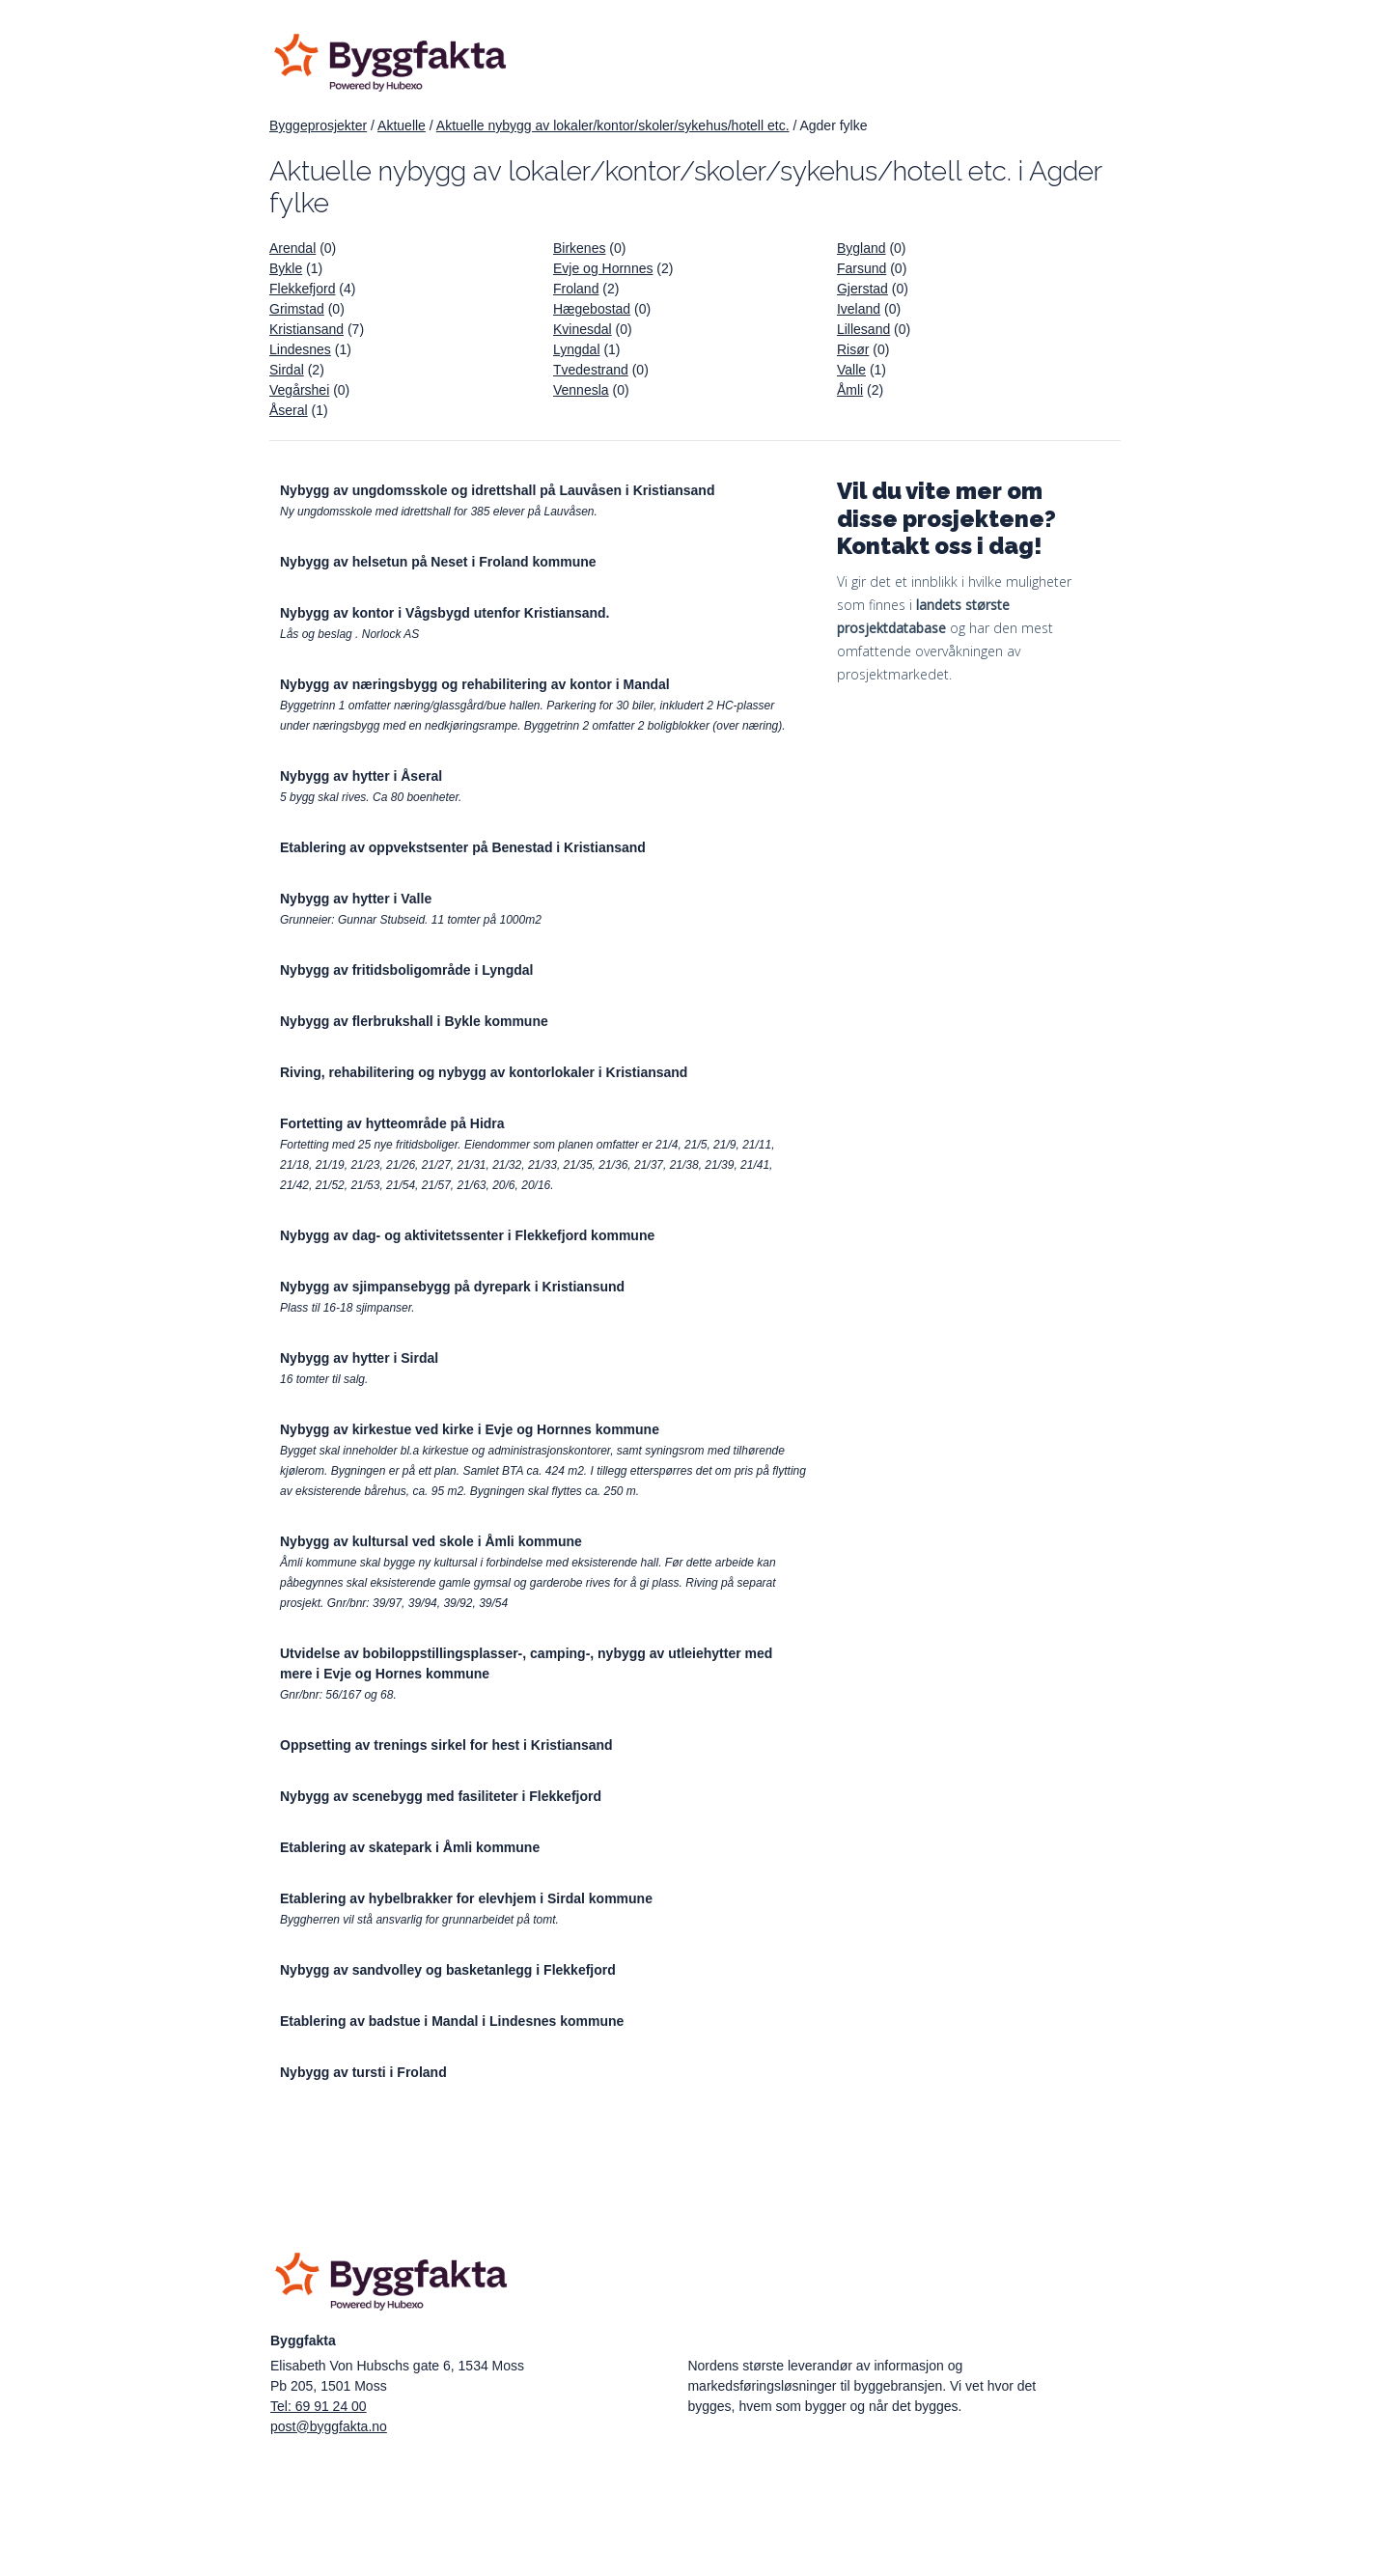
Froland (575, 288)
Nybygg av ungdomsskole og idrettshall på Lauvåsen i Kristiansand (497, 490)
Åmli (850, 390)
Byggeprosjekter (318, 125)
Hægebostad (591, 309)
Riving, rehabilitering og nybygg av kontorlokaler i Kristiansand (483, 1072)
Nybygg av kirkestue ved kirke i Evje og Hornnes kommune (469, 1429)
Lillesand (863, 329)
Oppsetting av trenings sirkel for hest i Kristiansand (446, 1745)
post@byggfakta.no (328, 2426)
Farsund (861, 268)
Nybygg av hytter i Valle (355, 898)
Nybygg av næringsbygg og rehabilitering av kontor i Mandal (475, 684)
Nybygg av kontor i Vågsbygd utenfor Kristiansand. (445, 613)
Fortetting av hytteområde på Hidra (392, 1123)
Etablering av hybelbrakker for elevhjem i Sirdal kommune (466, 1898)
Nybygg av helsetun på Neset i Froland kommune (438, 561)
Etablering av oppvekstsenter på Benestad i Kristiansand (463, 847)
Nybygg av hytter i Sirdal (359, 1358)
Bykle (285, 268)
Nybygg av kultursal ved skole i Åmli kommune (431, 1541)
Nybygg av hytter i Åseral (361, 776)
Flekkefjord (302, 288)
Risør (853, 349)
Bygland (861, 248)
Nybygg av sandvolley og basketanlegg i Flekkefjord (448, 1970)
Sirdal (286, 369)
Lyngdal (576, 349)
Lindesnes (300, 349)
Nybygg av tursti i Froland (363, 2072)
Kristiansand (306, 329)
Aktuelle (401, 125)
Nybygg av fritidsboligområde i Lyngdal (406, 970)
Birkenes (579, 248)
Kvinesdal (582, 329)
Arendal (292, 248)
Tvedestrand (590, 369)
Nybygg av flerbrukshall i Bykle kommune (414, 1021)
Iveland (858, 309)
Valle (851, 369)
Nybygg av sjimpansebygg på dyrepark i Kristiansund (452, 1286)
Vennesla (581, 390)
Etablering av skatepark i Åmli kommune (410, 1847)
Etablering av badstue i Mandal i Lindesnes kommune (452, 2021)
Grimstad (296, 309)
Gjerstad (862, 288)
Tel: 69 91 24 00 (318, 2406)
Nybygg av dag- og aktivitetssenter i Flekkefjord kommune (467, 1235)
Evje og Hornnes (603, 268)
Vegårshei (299, 390)
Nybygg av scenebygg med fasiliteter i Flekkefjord (440, 1796)
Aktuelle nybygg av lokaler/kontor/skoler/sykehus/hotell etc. (613, 125)
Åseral (288, 410)
